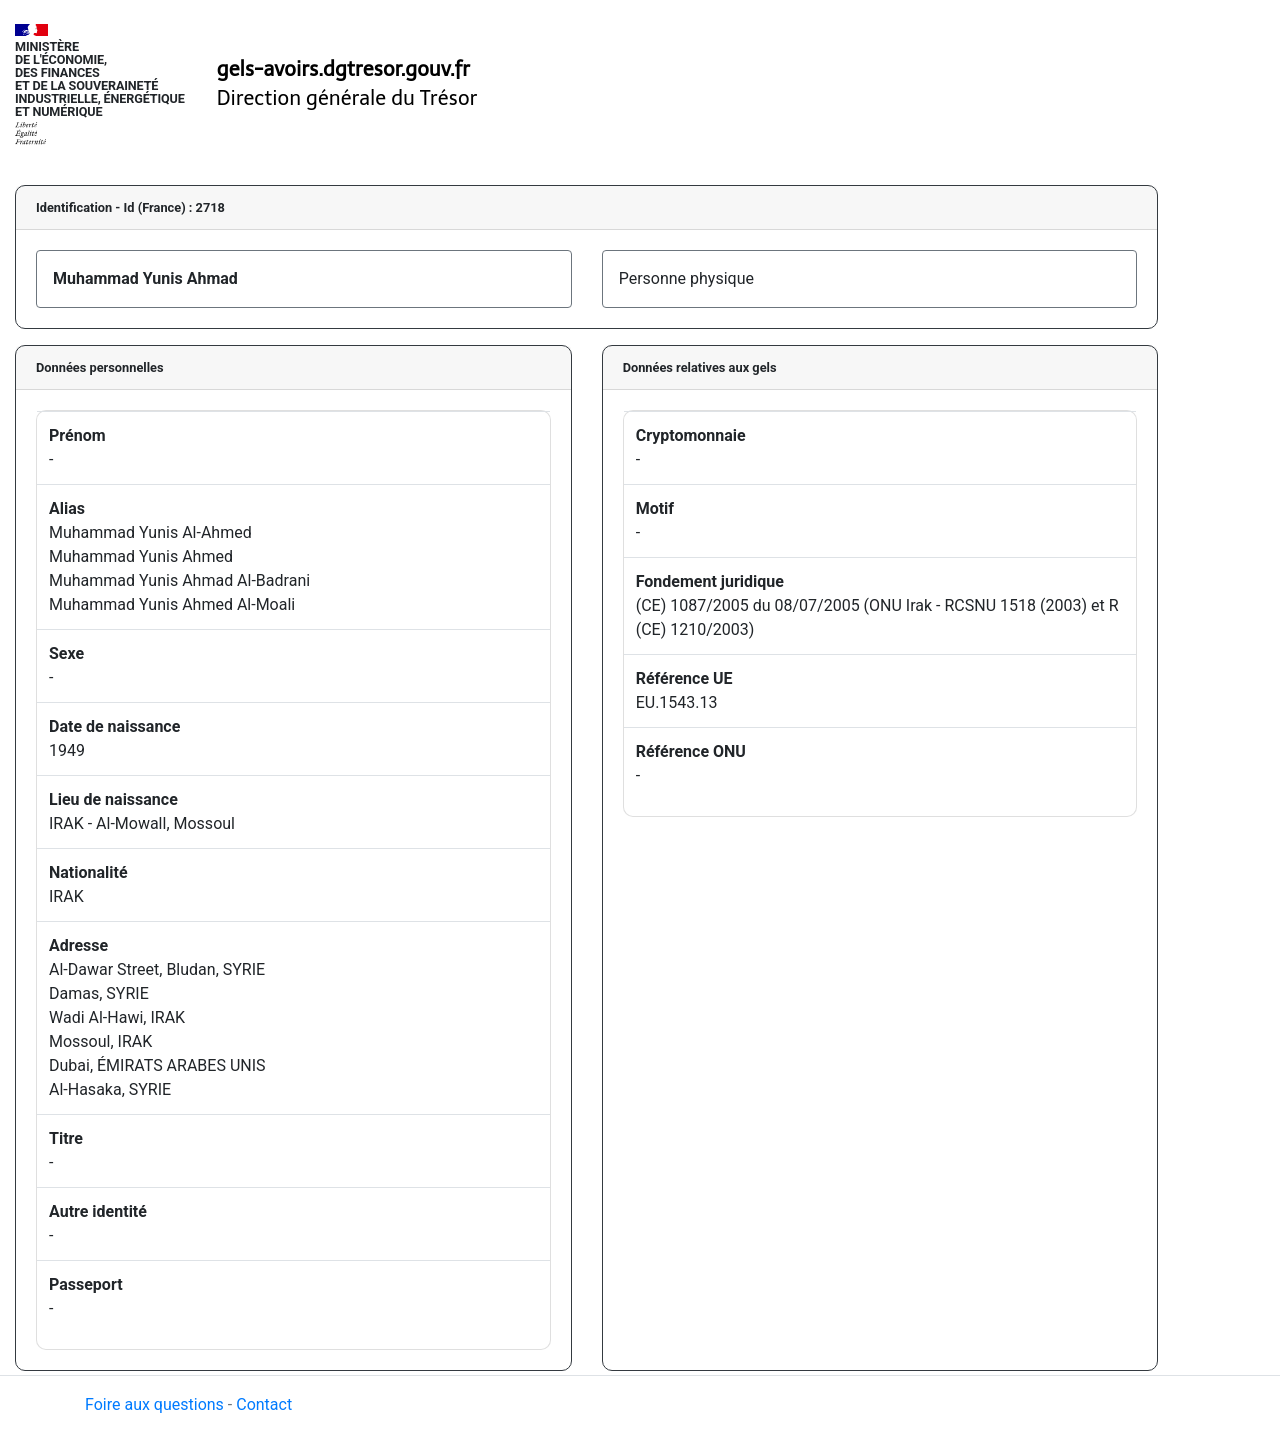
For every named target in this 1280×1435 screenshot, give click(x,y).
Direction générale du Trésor (347, 98)
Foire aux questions (154, 1404)
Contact (264, 1404)
